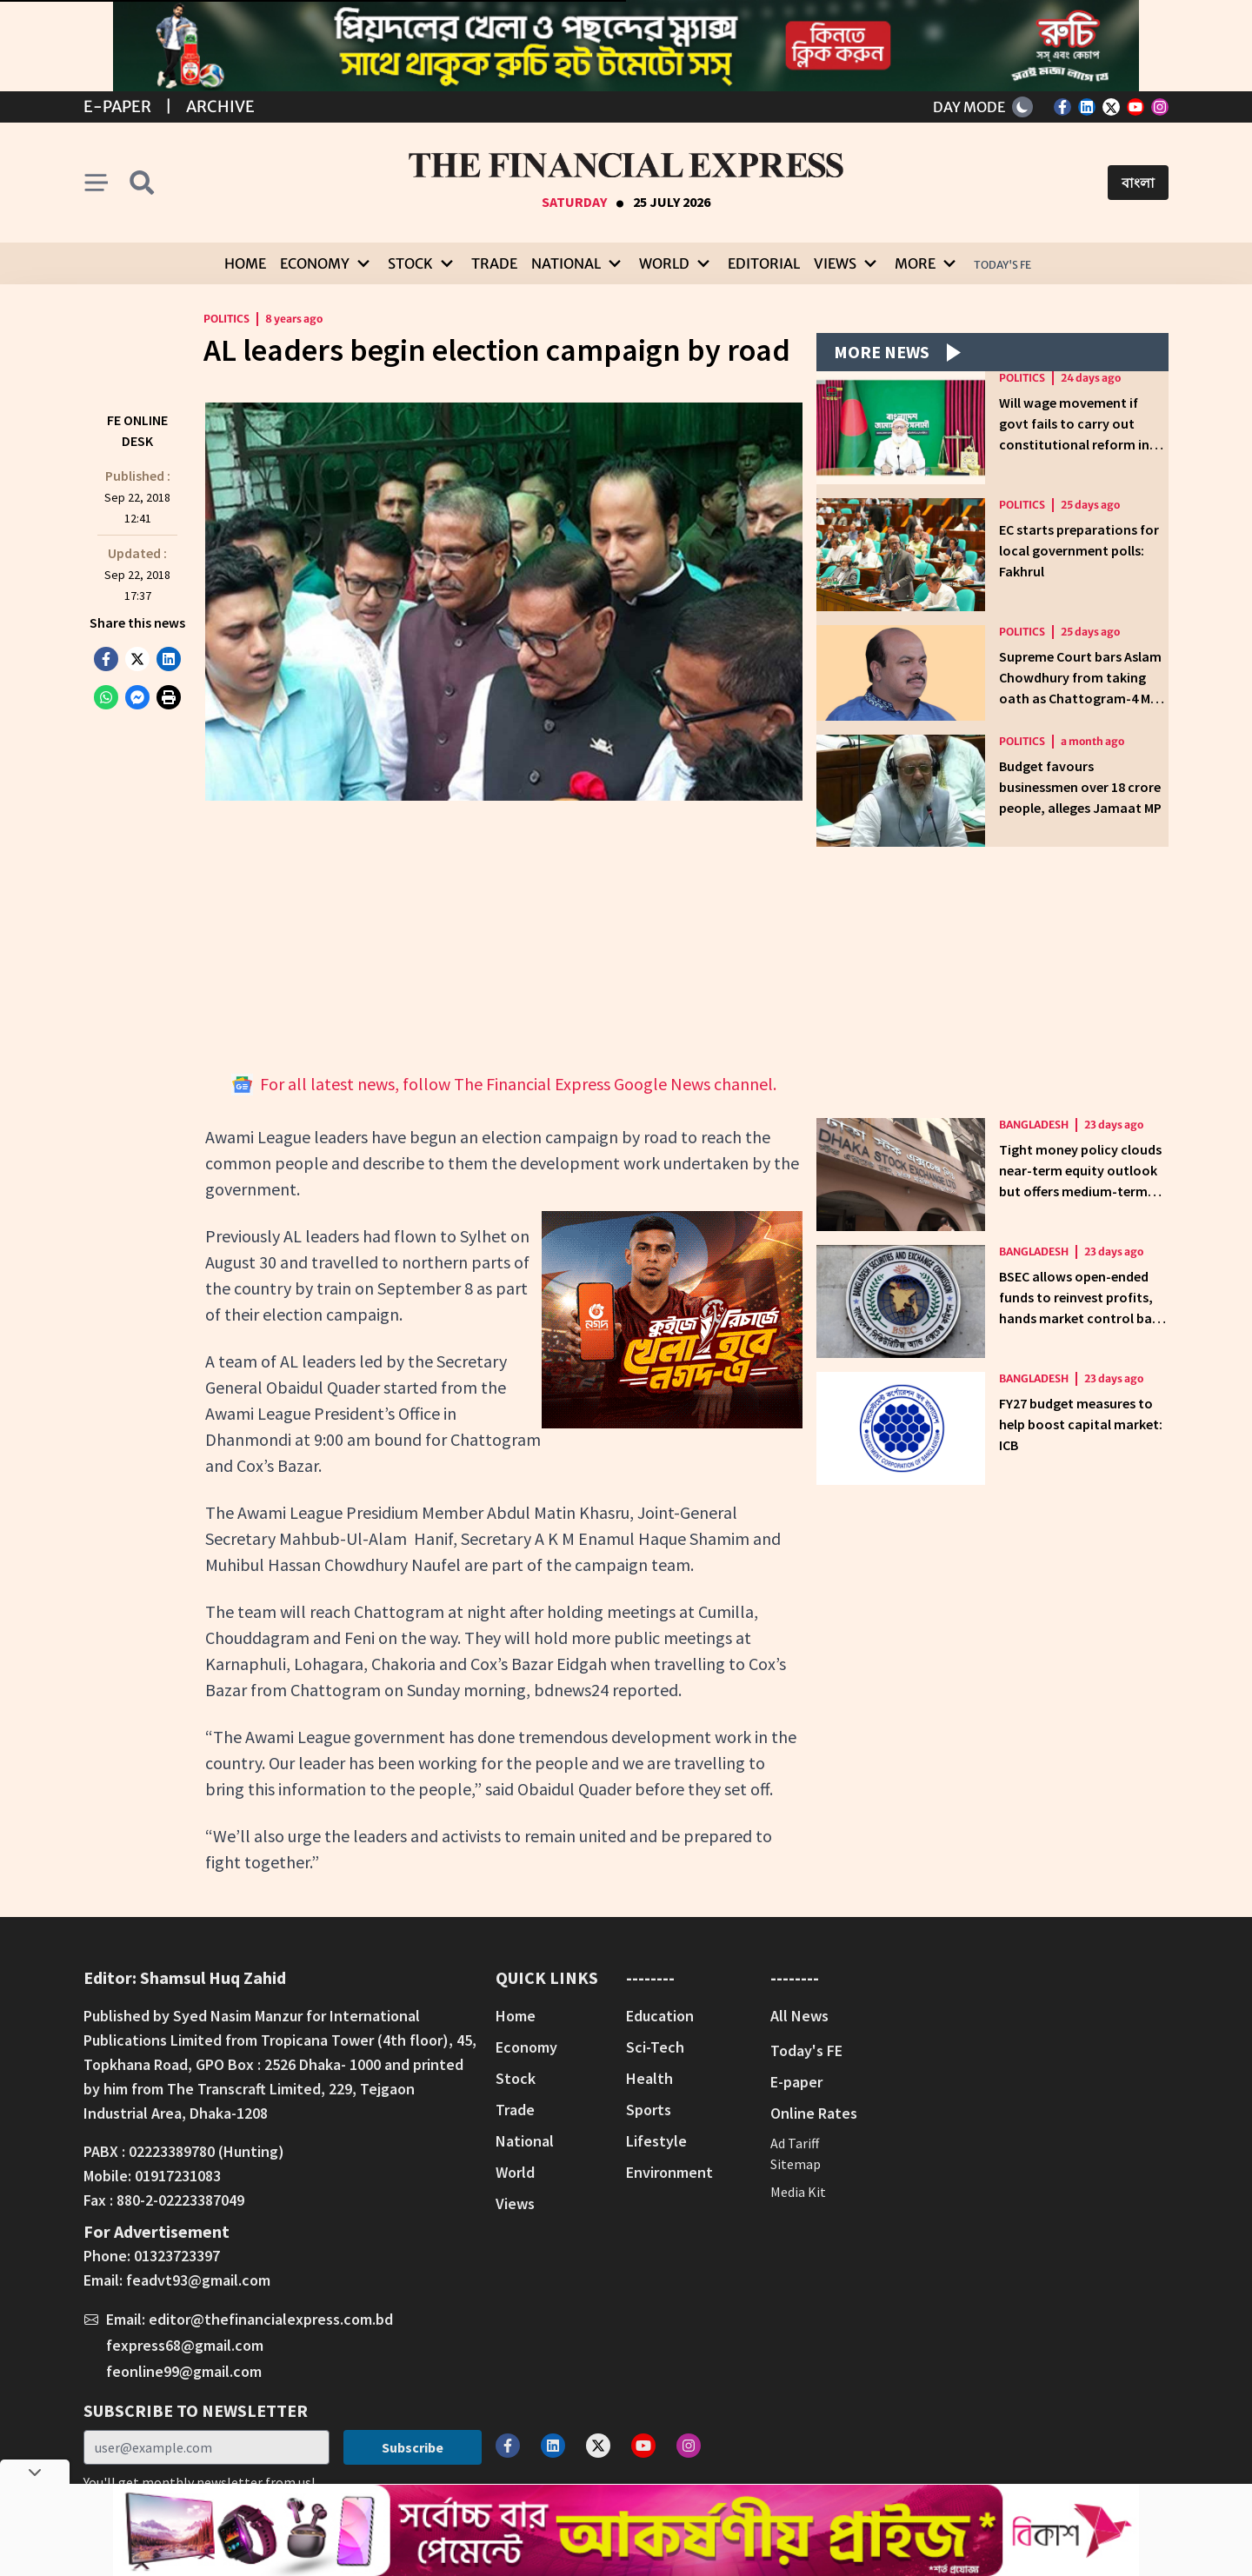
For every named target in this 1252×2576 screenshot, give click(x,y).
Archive (220, 106)
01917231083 (178, 2176)
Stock (516, 2078)
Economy (526, 2047)
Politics (226, 318)
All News (799, 2016)
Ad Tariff (794, 2143)
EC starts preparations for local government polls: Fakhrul (1079, 550)
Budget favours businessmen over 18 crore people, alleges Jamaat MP (1080, 786)
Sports (648, 2110)
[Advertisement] (504, 936)
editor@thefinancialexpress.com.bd (271, 2319)
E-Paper (117, 106)
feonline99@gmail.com (184, 2371)
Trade (494, 263)
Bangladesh (1034, 1124)
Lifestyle (656, 2141)
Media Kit (798, 2191)
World (515, 2172)
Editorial (764, 263)
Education (660, 2016)
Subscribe (412, 2447)
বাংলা (1138, 182)
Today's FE (1002, 264)
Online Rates (813, 2113)
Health (649, 2078)
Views (515, 2203)
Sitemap (795, 2164)
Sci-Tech (655, 2047)
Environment (669, 2172)
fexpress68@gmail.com (184, 2345)
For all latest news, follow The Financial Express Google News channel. (504, 1084)
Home (245, 263)
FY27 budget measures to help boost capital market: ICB (1080, 1424)
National (525, 2141)
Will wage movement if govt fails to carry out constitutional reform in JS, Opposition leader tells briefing (1079, 444)
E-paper (796, 2082)
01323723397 (177, 2256)
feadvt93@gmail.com (198, 2280)
